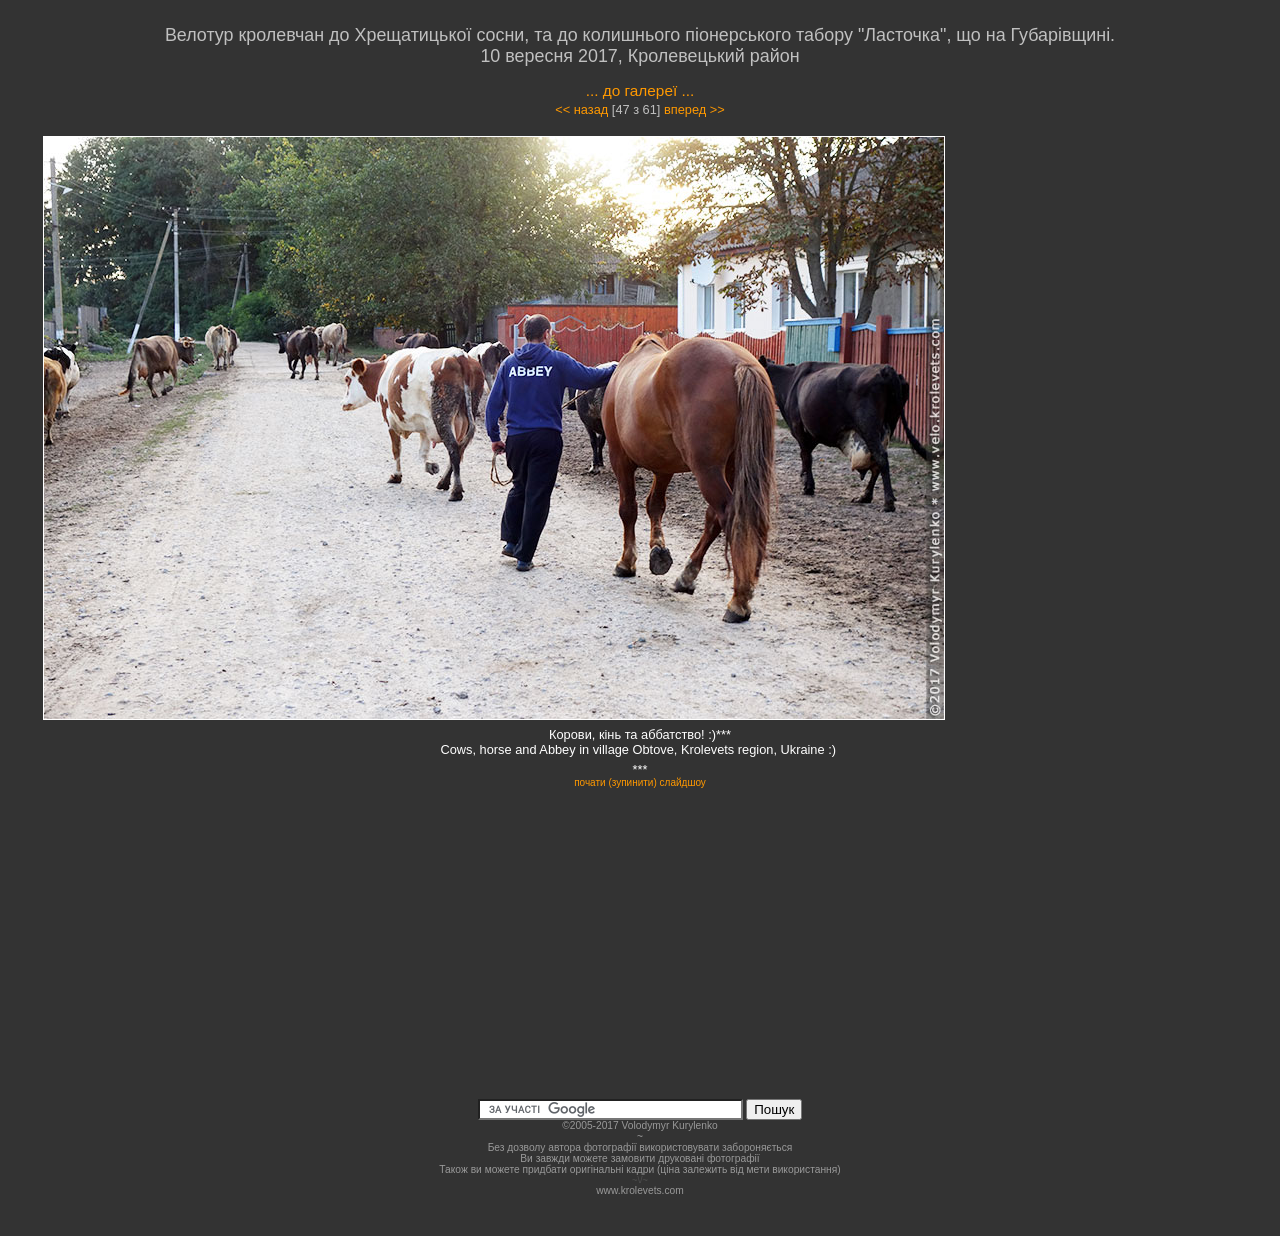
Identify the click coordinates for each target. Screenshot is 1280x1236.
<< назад (581, 109)
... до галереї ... (640, 90)
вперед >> (694, 109)
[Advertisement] (1112, 314)
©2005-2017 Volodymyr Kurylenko (639, 1125)
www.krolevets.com (640, 1190)
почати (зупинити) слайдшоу (640, 782)
